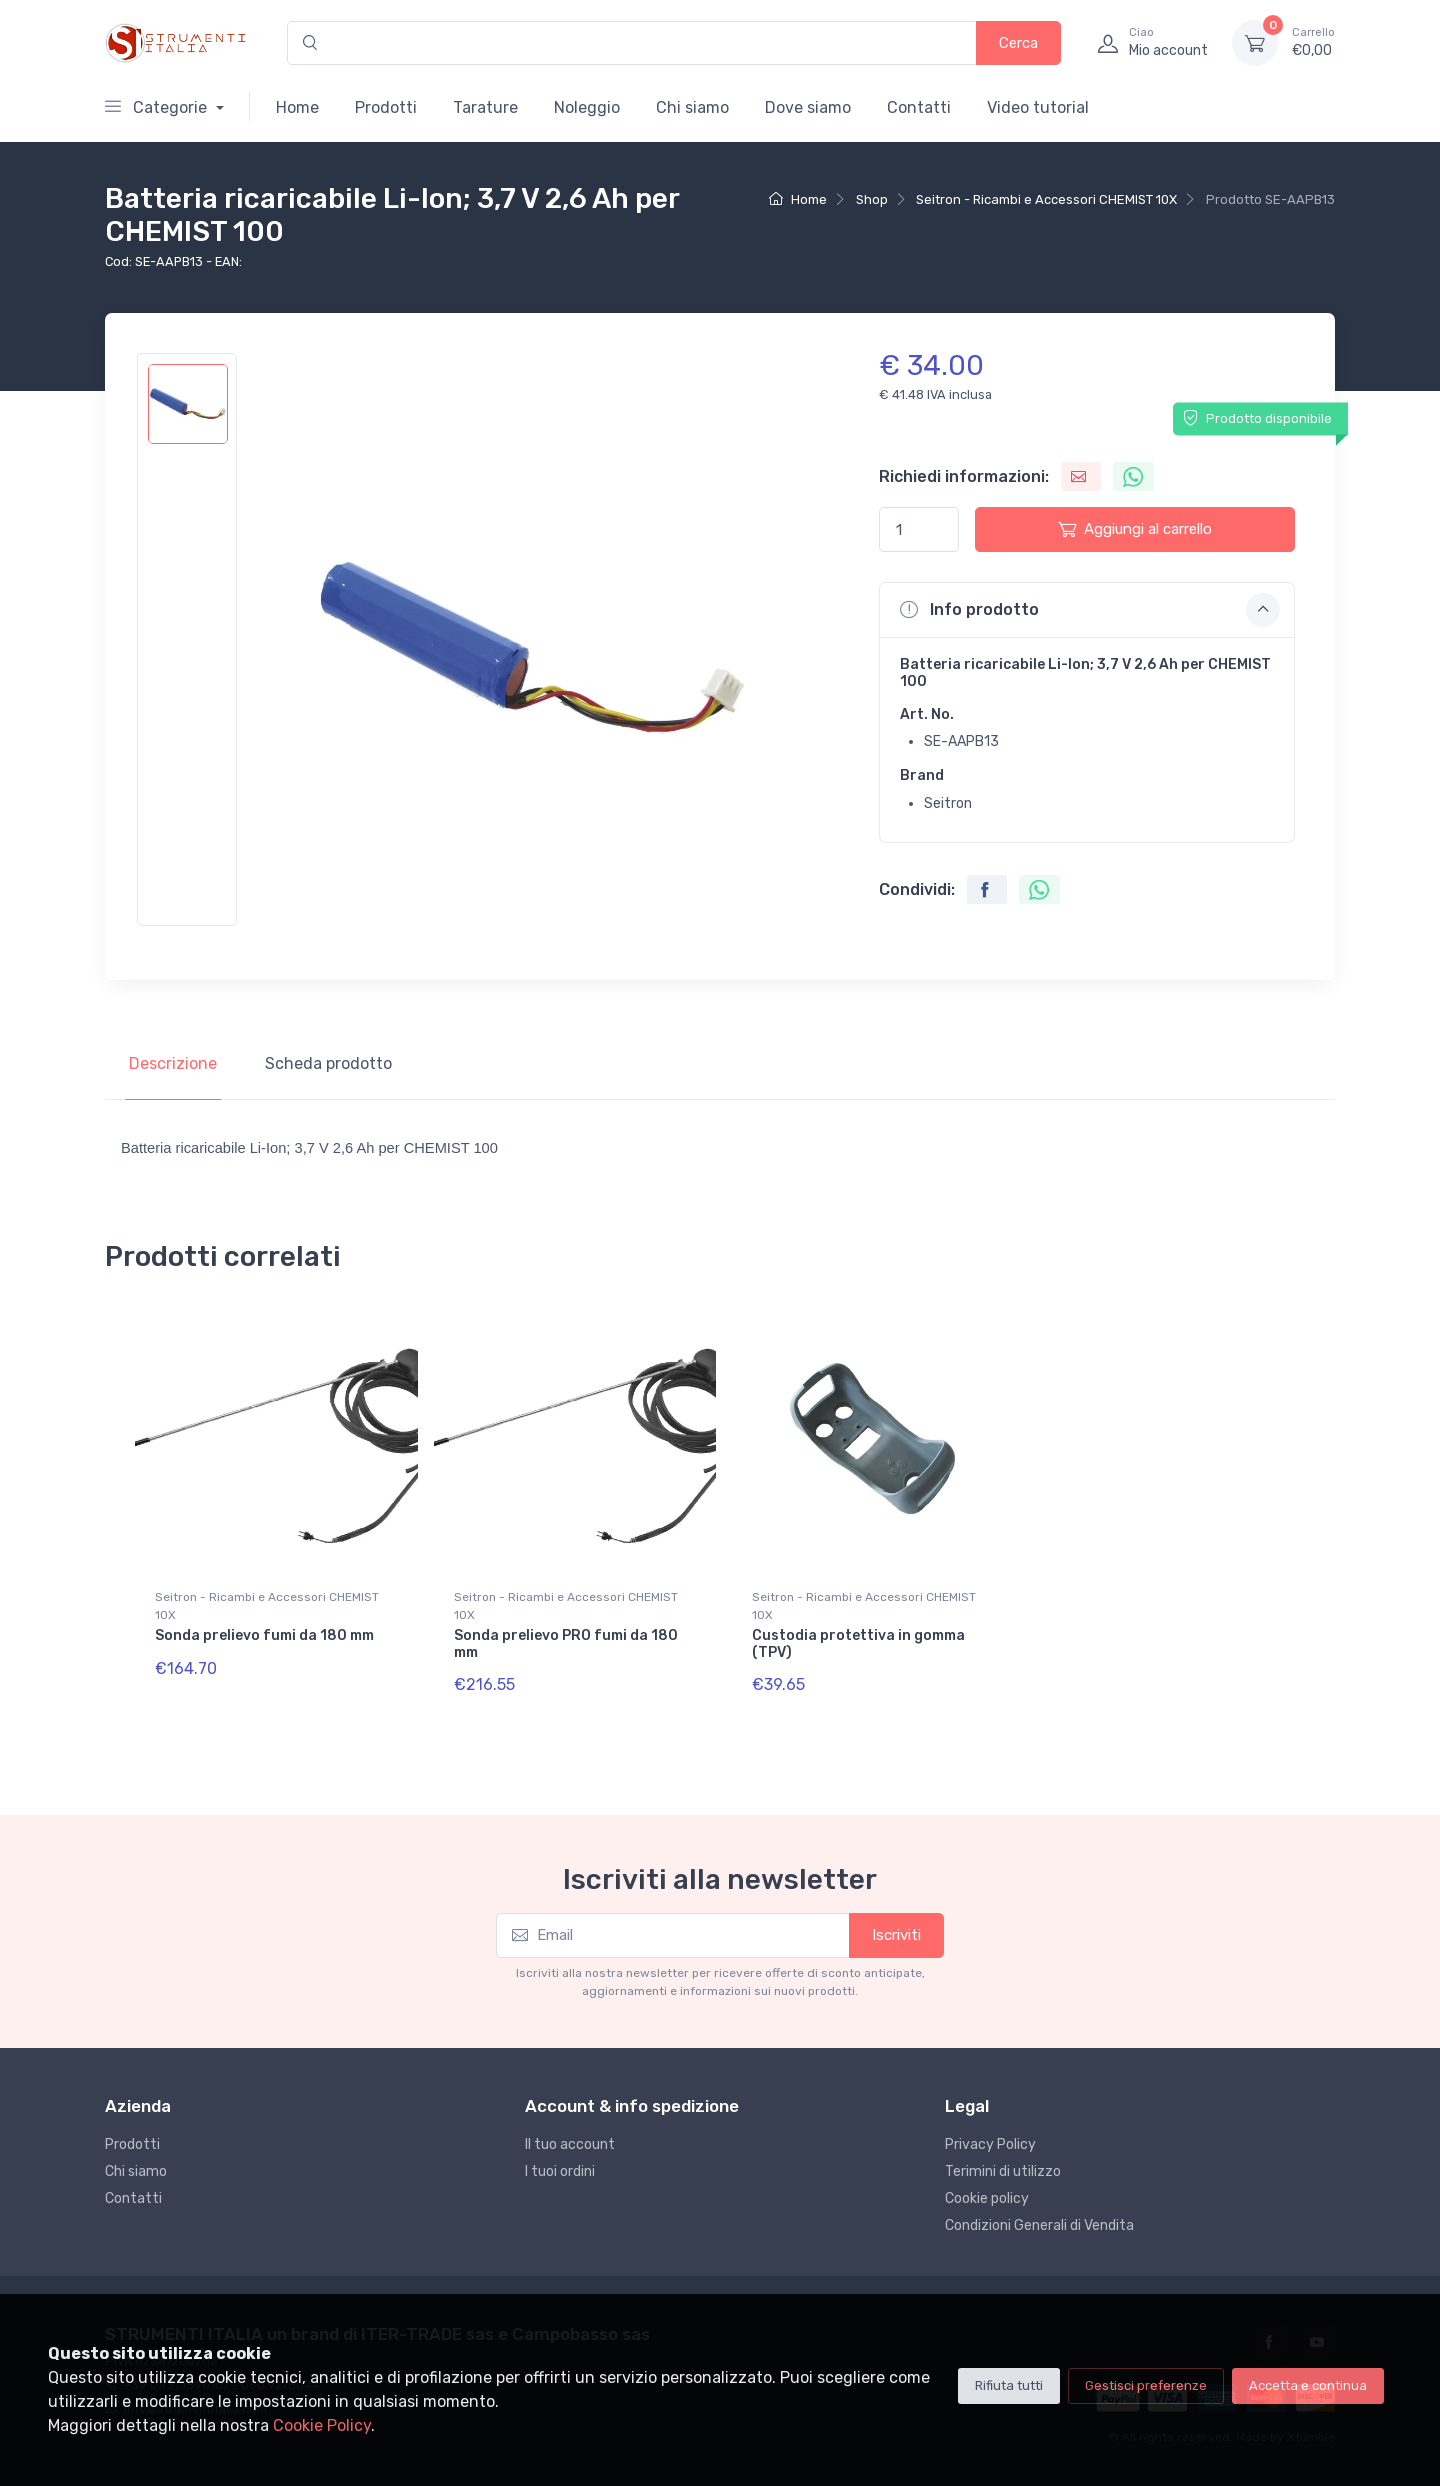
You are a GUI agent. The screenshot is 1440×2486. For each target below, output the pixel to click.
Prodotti (386, 107)
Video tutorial (1038, 107)
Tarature (485, 107)
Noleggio (587, 107)
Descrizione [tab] (173, 1063)
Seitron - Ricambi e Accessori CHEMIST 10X (1046, 199)
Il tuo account (570, 2144)
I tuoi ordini (560, 2171)
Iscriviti (896, 1935)
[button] (1087, 610)
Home (297, 107)
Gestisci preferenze (1146, 2385)
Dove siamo (808, 107)
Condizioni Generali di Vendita (1039, 2225)
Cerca (1018, 43)
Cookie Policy (322, 2425)
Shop (872, 199)
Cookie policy (987, 2198)
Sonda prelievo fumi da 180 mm (264, 1635)
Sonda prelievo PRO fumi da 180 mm (566, 1644)
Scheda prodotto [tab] (328, 1063)
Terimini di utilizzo (1003, 2171)
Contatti (919, 107)
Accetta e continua (1308, 2385)
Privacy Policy (990, 2144)
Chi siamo (692, 107)
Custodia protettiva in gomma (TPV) (858, 1644)
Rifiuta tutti (1009, 2385)
